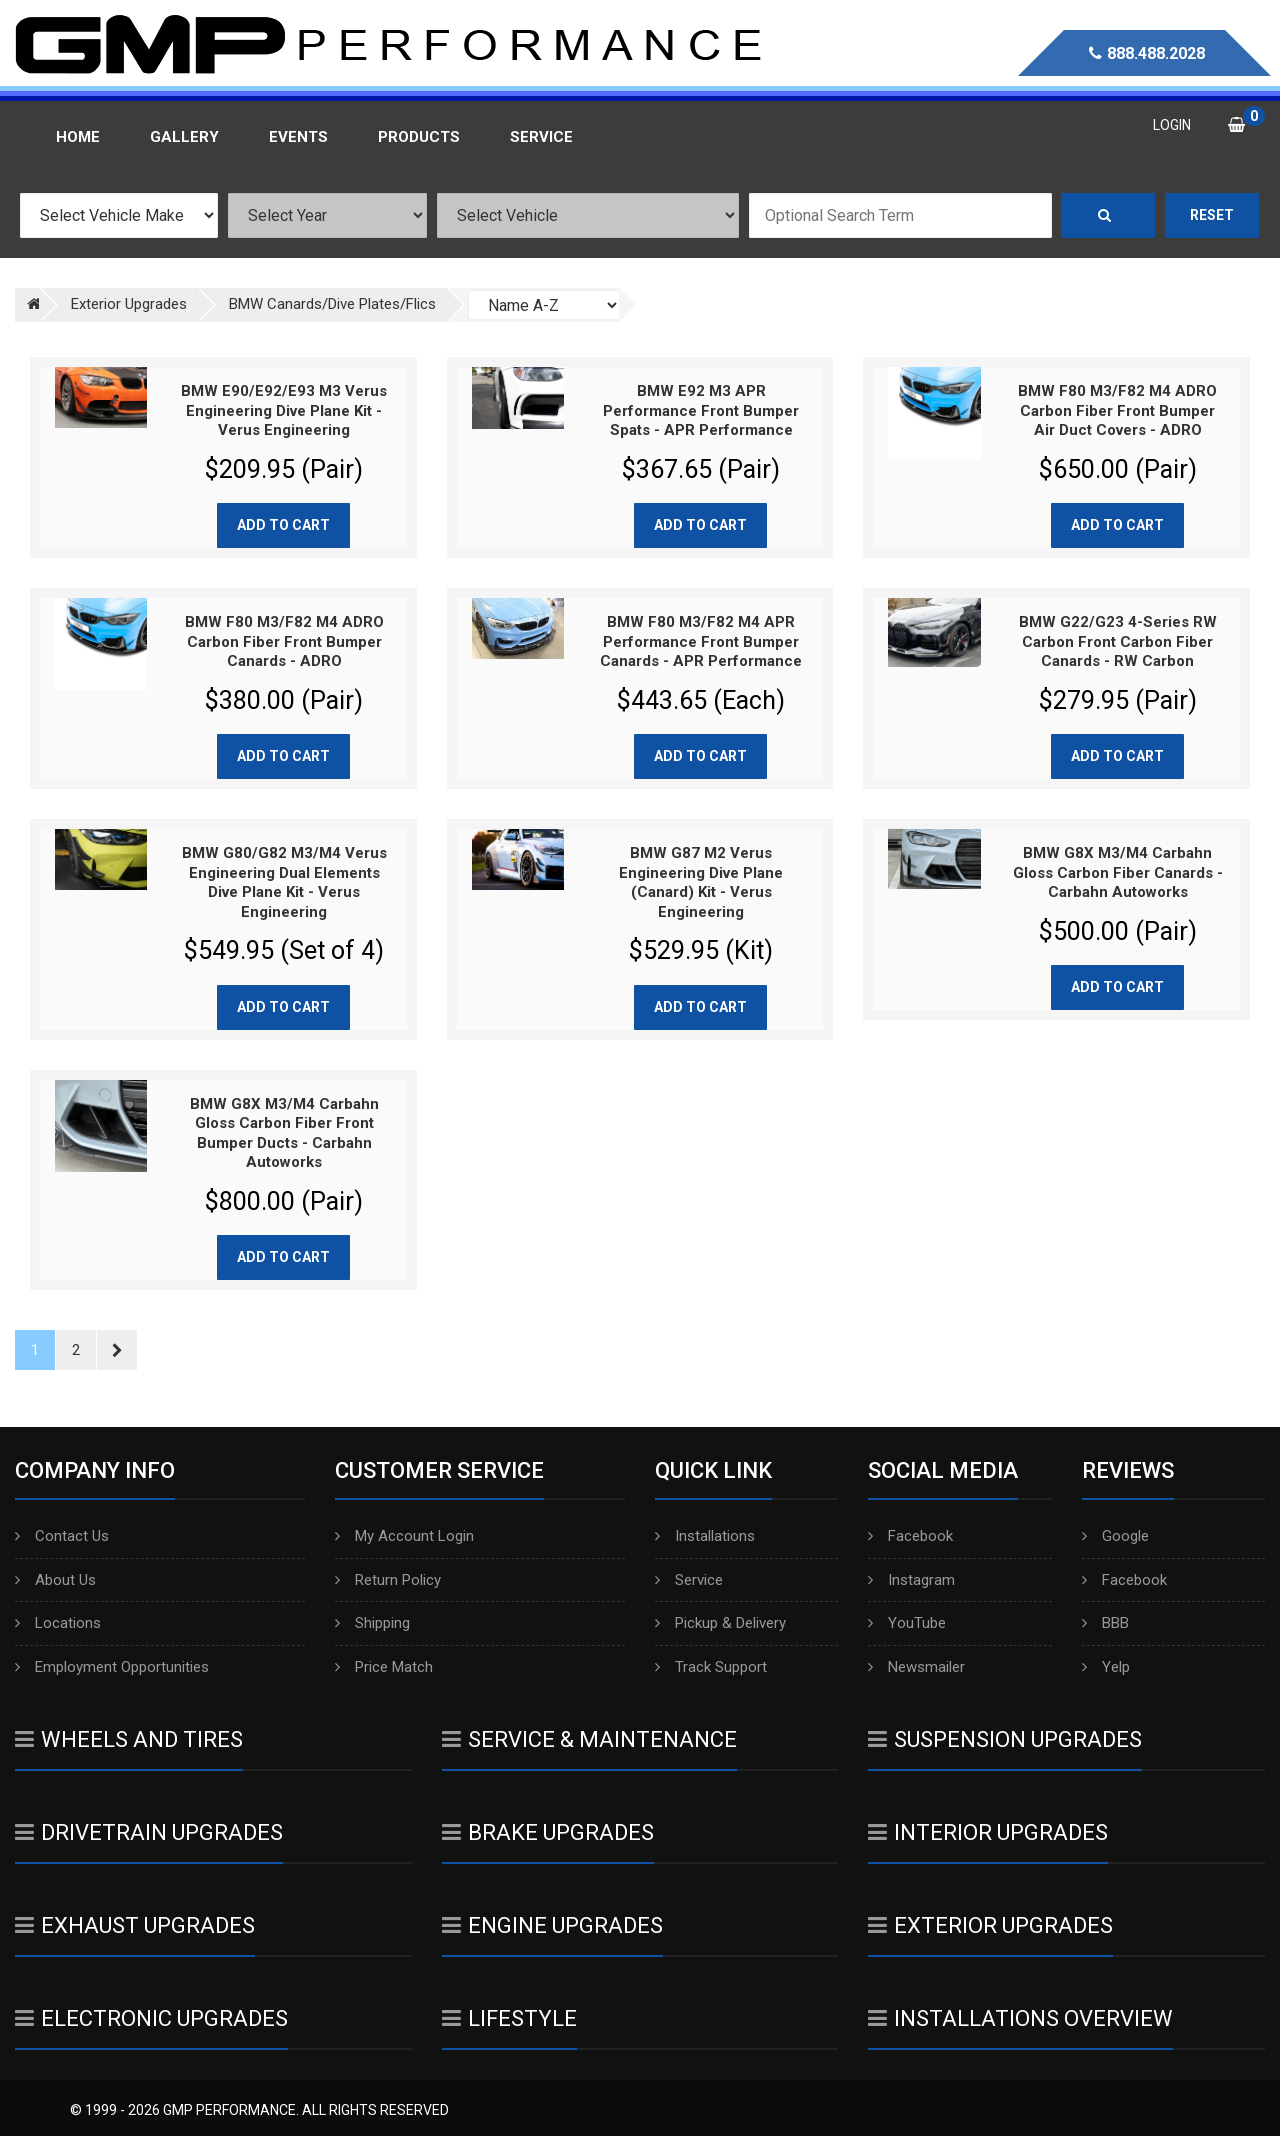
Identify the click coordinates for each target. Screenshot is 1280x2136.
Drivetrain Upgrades (149, 1832)
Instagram (911, 1580)
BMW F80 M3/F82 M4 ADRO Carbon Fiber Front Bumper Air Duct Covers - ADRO (1117, 410)
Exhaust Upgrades (135, 1925)
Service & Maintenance (589, 1739)
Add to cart (283, 525)
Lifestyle (509, 2018)
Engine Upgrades (552, 1925)
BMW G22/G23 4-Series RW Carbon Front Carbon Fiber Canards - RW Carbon (1118, 641)
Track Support (711, 1667)
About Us (55, 1580)
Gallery (184, 137)
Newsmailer (916, 1667)
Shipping (372, 1623)
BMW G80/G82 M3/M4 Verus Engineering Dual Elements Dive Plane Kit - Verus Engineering (284, 882)
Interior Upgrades (988, 1832)
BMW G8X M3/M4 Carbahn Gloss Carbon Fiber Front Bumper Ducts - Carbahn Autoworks (284, 1133)
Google (1115, 1536)
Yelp (1106, 1667)
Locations (58, 1623)
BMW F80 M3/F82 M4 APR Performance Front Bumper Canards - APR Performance (701, 641)
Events (298, 137)
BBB (1105, 1623)
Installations (705, 1536)
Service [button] (541, 137)
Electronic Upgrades (151, 2018)
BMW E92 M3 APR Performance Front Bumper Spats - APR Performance (701, 410)
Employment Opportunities (112, 1667)
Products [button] (419, 137)
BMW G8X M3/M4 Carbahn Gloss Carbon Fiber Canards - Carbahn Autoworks (1118, 872)
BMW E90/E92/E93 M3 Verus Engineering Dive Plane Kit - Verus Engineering (284, 410)
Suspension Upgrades (1005, 1739)
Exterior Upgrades (990, 1925)
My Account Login (404, 1536)
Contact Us (62, 1536)
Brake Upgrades (548, 1832)
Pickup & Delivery (720, 1623)
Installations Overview (1020, 2018)
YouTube (907, 1623)
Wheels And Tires (129, 1739)
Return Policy (388, 1580)
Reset (1212, 215)
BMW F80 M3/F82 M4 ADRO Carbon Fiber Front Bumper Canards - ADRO (284, 641)
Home (78, 137)
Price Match (384, 1667)
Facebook (910, 1536)
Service (689, 1580)
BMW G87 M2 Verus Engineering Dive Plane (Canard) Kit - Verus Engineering (701, 882)
